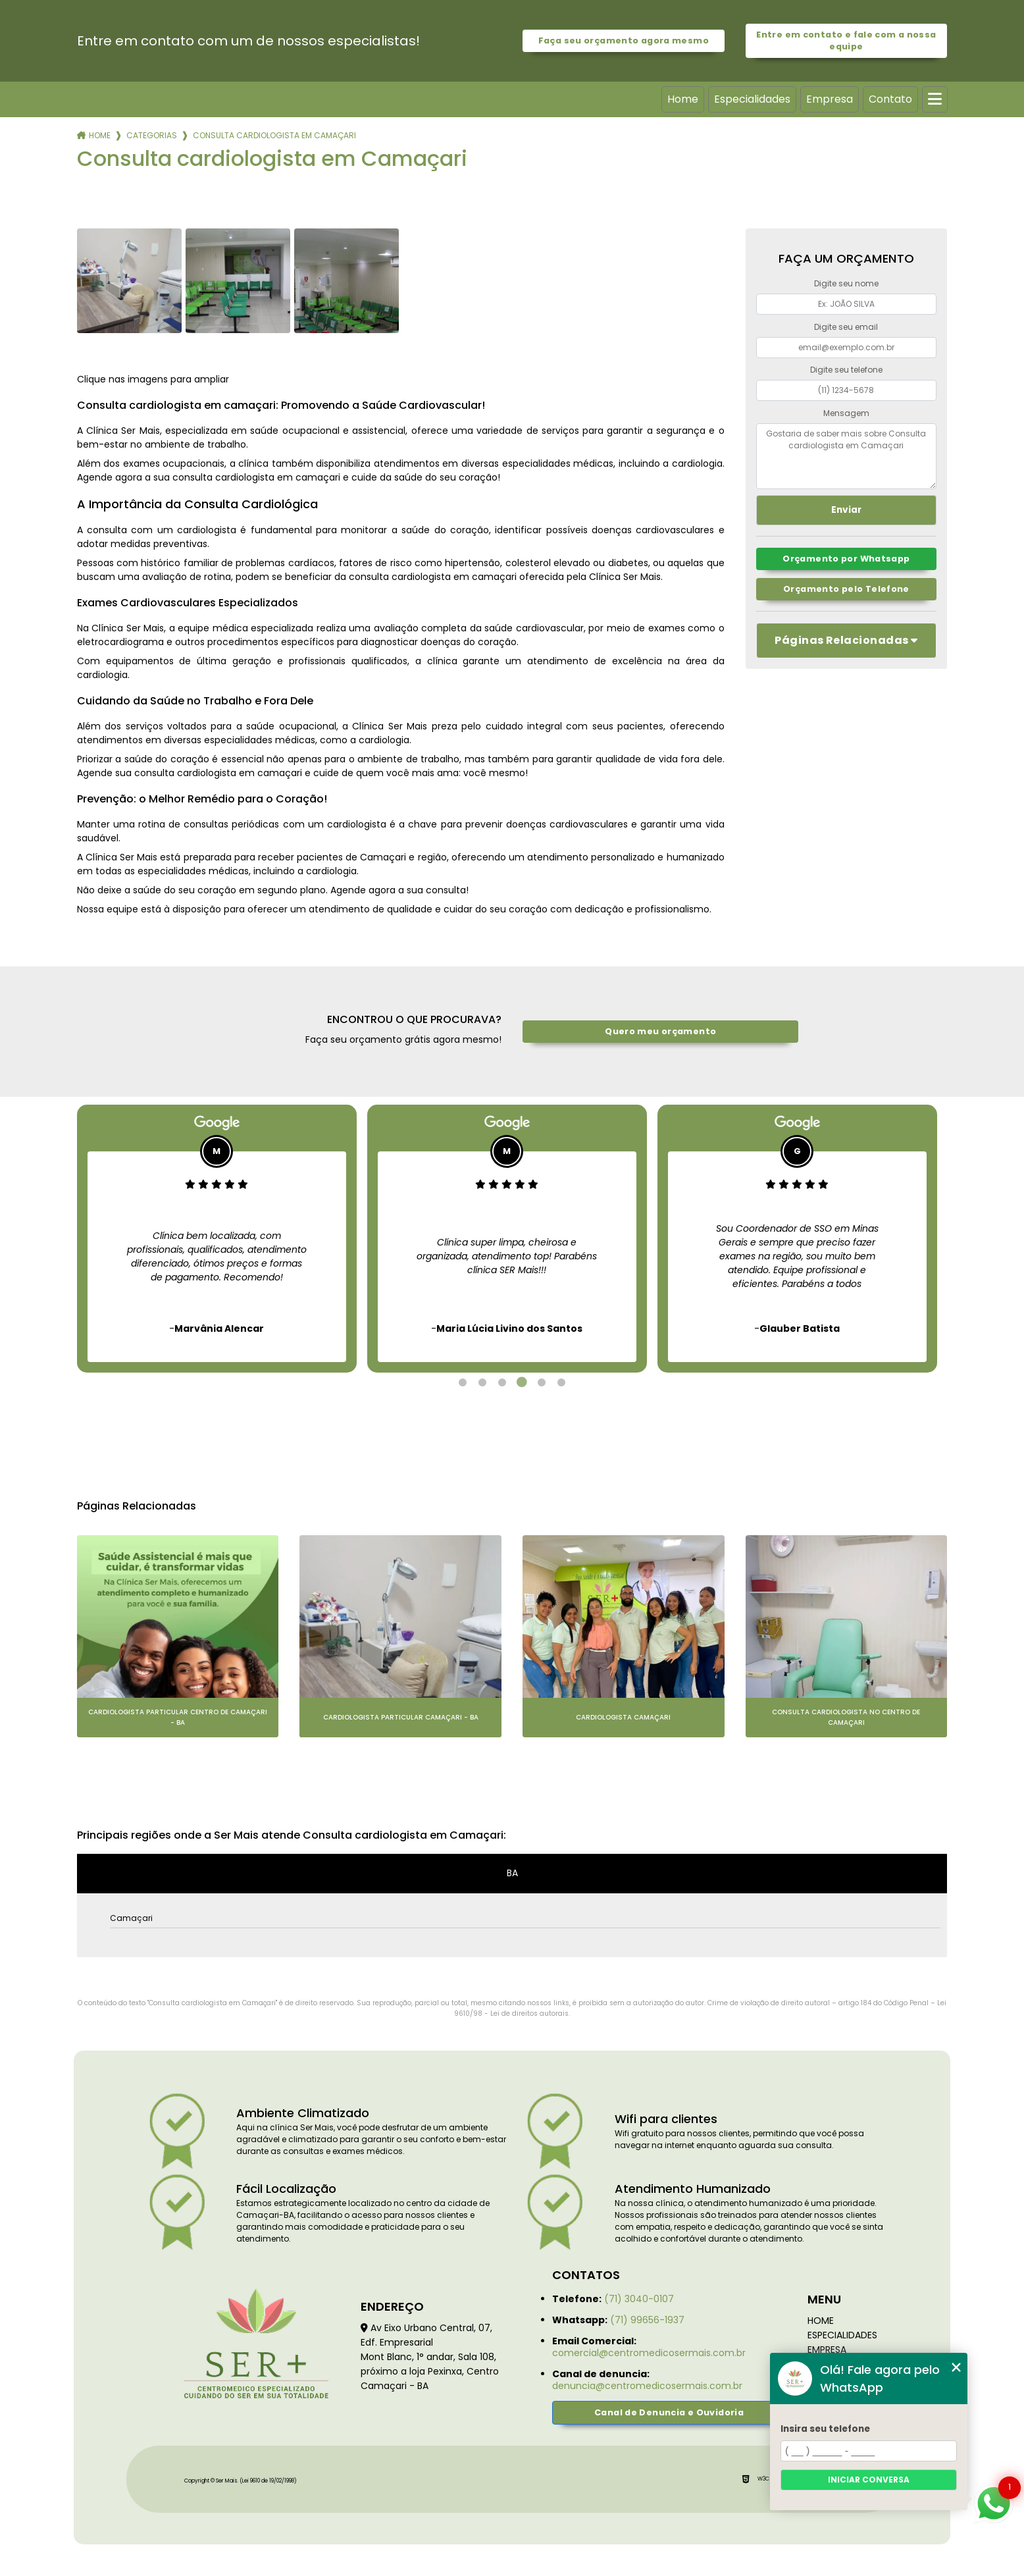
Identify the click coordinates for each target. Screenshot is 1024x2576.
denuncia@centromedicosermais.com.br (647, 2385)
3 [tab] (502, 1382)
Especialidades (752, 99)
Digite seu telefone (846, 369)
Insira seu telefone (825, 2429)
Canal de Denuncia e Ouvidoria (669, 2412)
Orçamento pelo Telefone (846, 588)
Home (682, 99)
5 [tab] (541, 1382)
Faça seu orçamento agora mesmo (623, 40)
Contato (890, 99)
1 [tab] (462, 1382)
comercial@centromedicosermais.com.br (649, 2352)
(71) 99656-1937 (647, 2319)
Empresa (829, 99)
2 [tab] (482, 1382)
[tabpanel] (217, 1239)
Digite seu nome (846, 283)
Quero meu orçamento (660, 1031)
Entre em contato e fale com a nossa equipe (846, 40)
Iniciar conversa (868, 2479)
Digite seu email (846, 326)
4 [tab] (521, 1382)
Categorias (151, 135)
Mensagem (846, 413)
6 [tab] (561, 1382)
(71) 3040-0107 (639, 2298)
